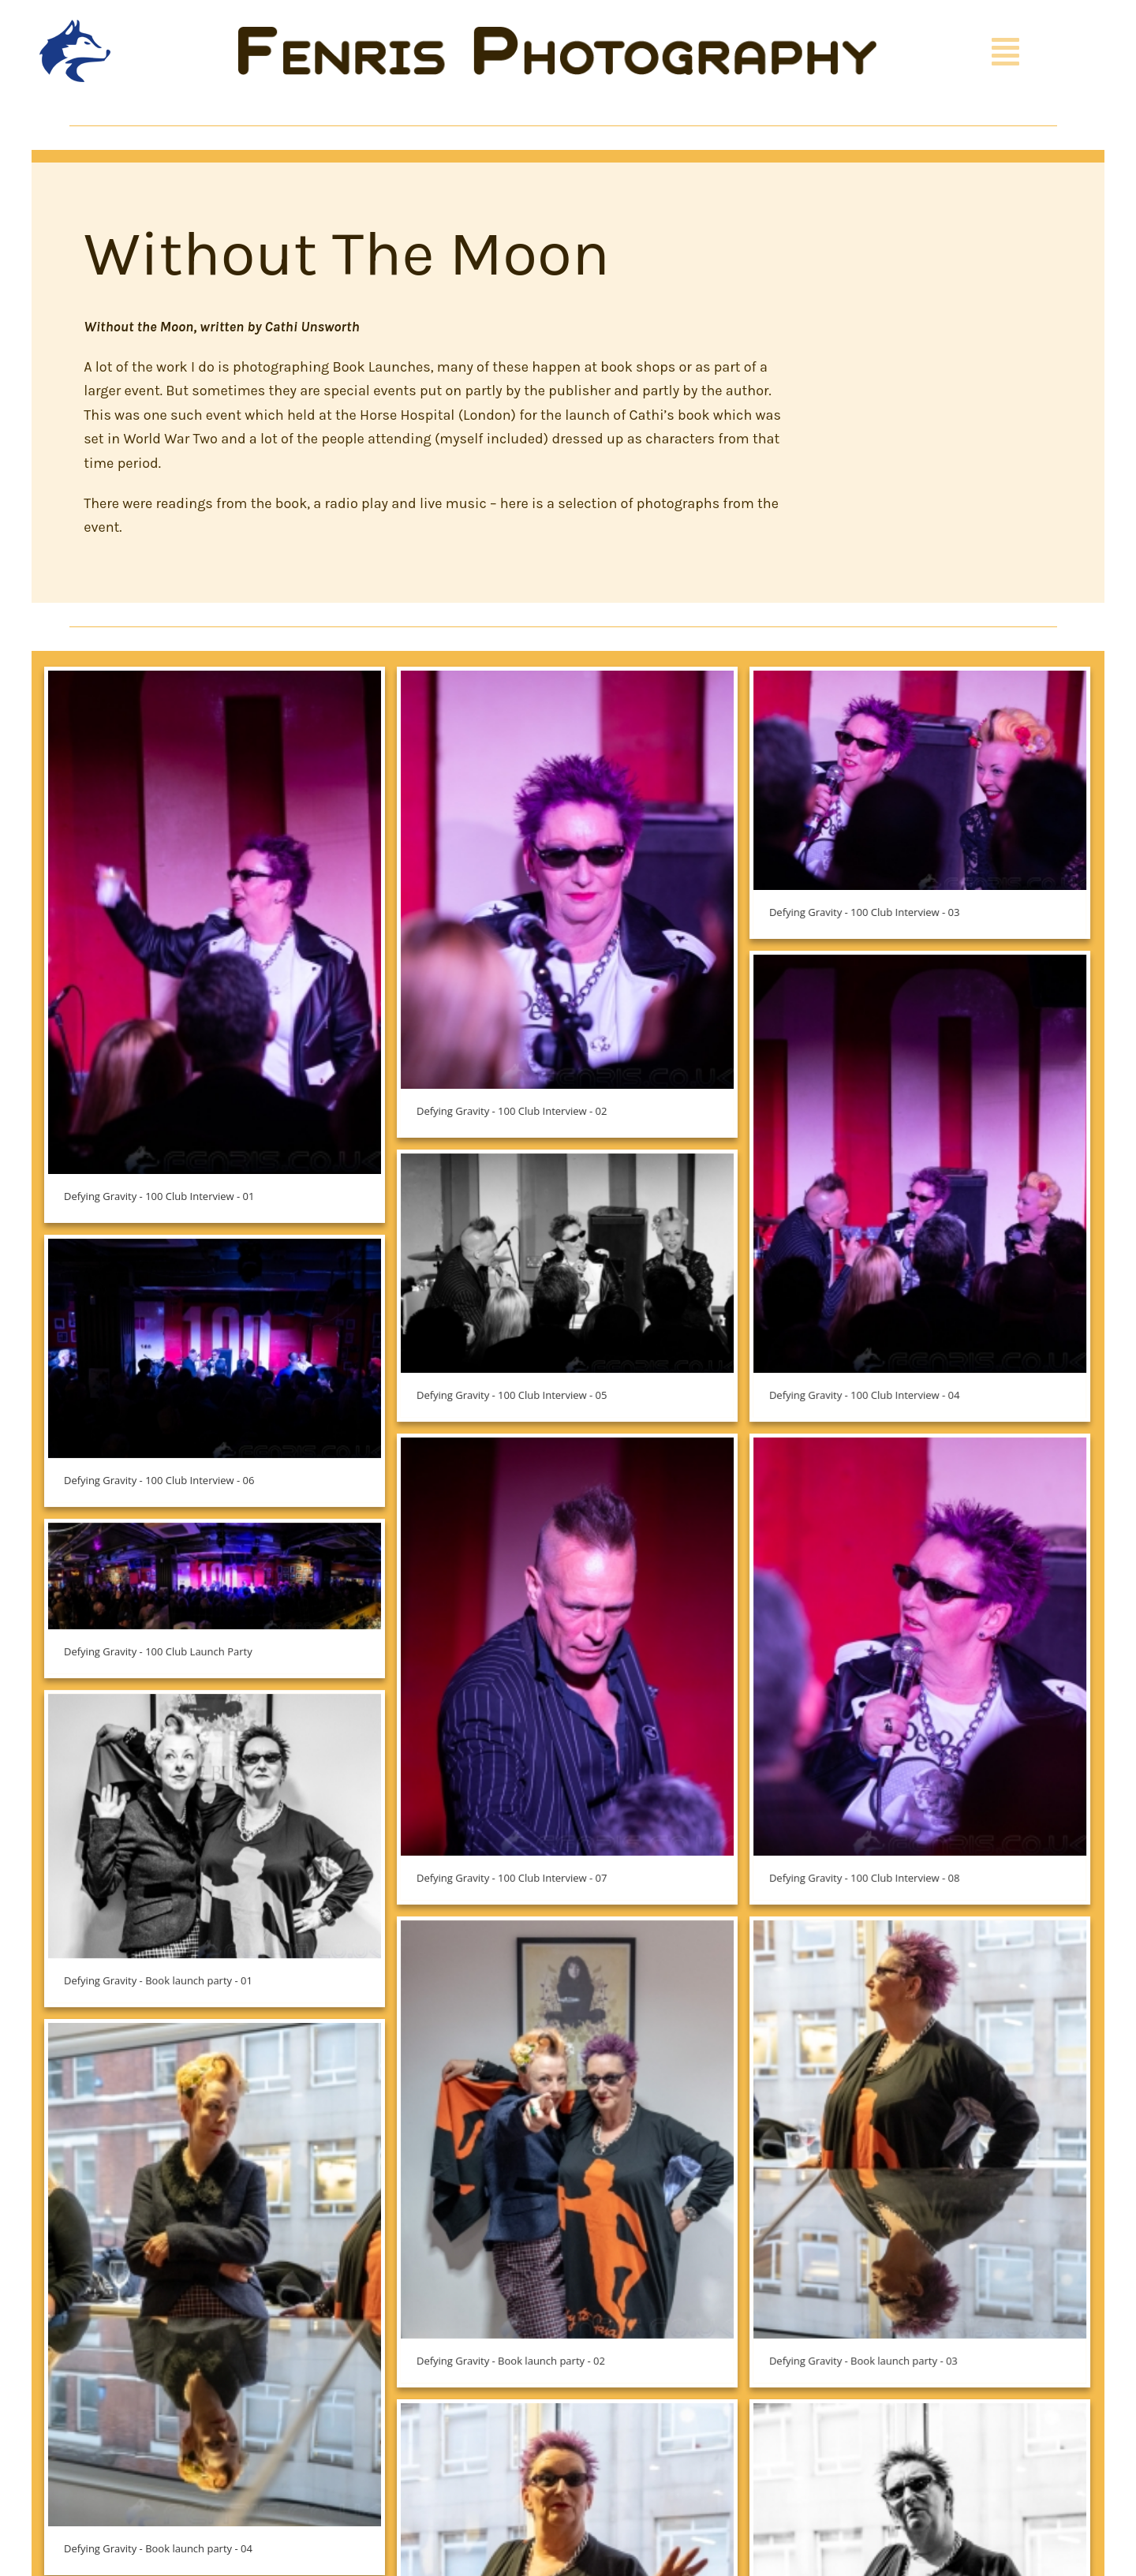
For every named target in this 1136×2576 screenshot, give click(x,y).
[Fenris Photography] (557, 34)
